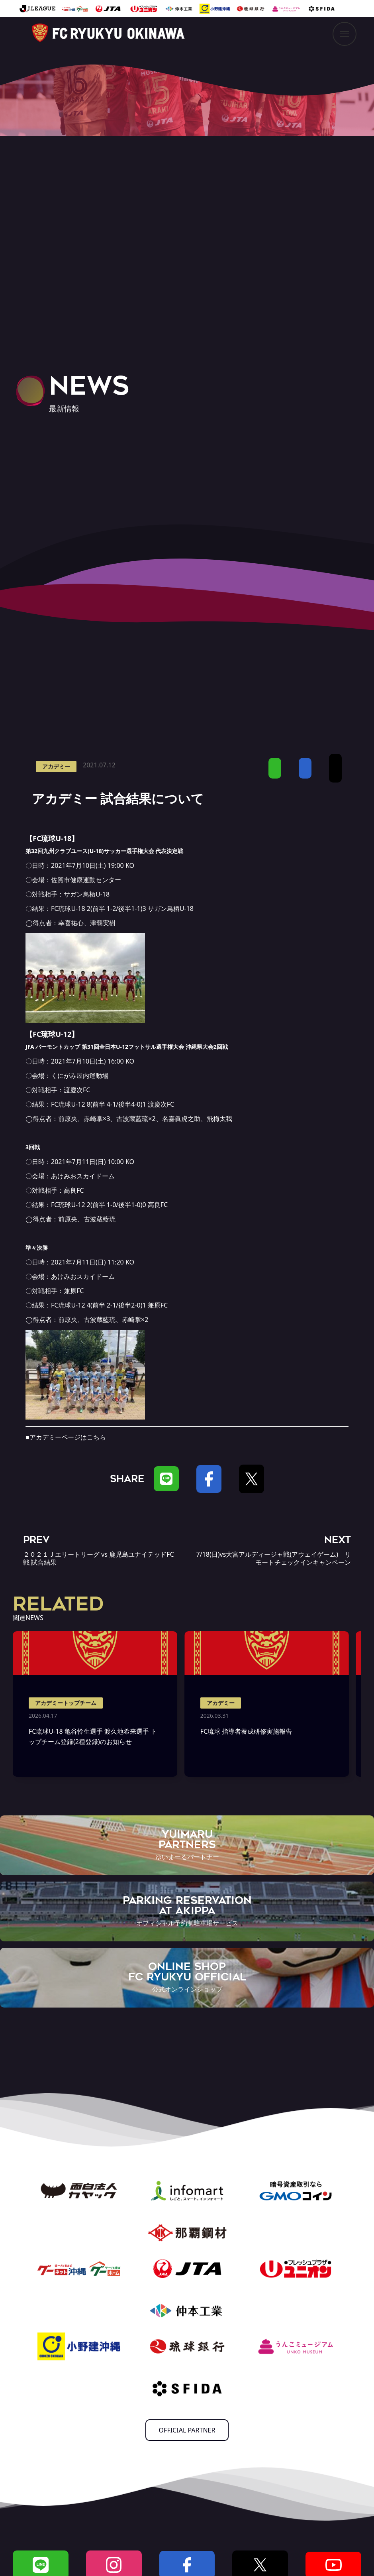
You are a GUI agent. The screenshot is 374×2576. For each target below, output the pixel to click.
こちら (96, 1437)
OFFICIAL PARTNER (187, 2430)
